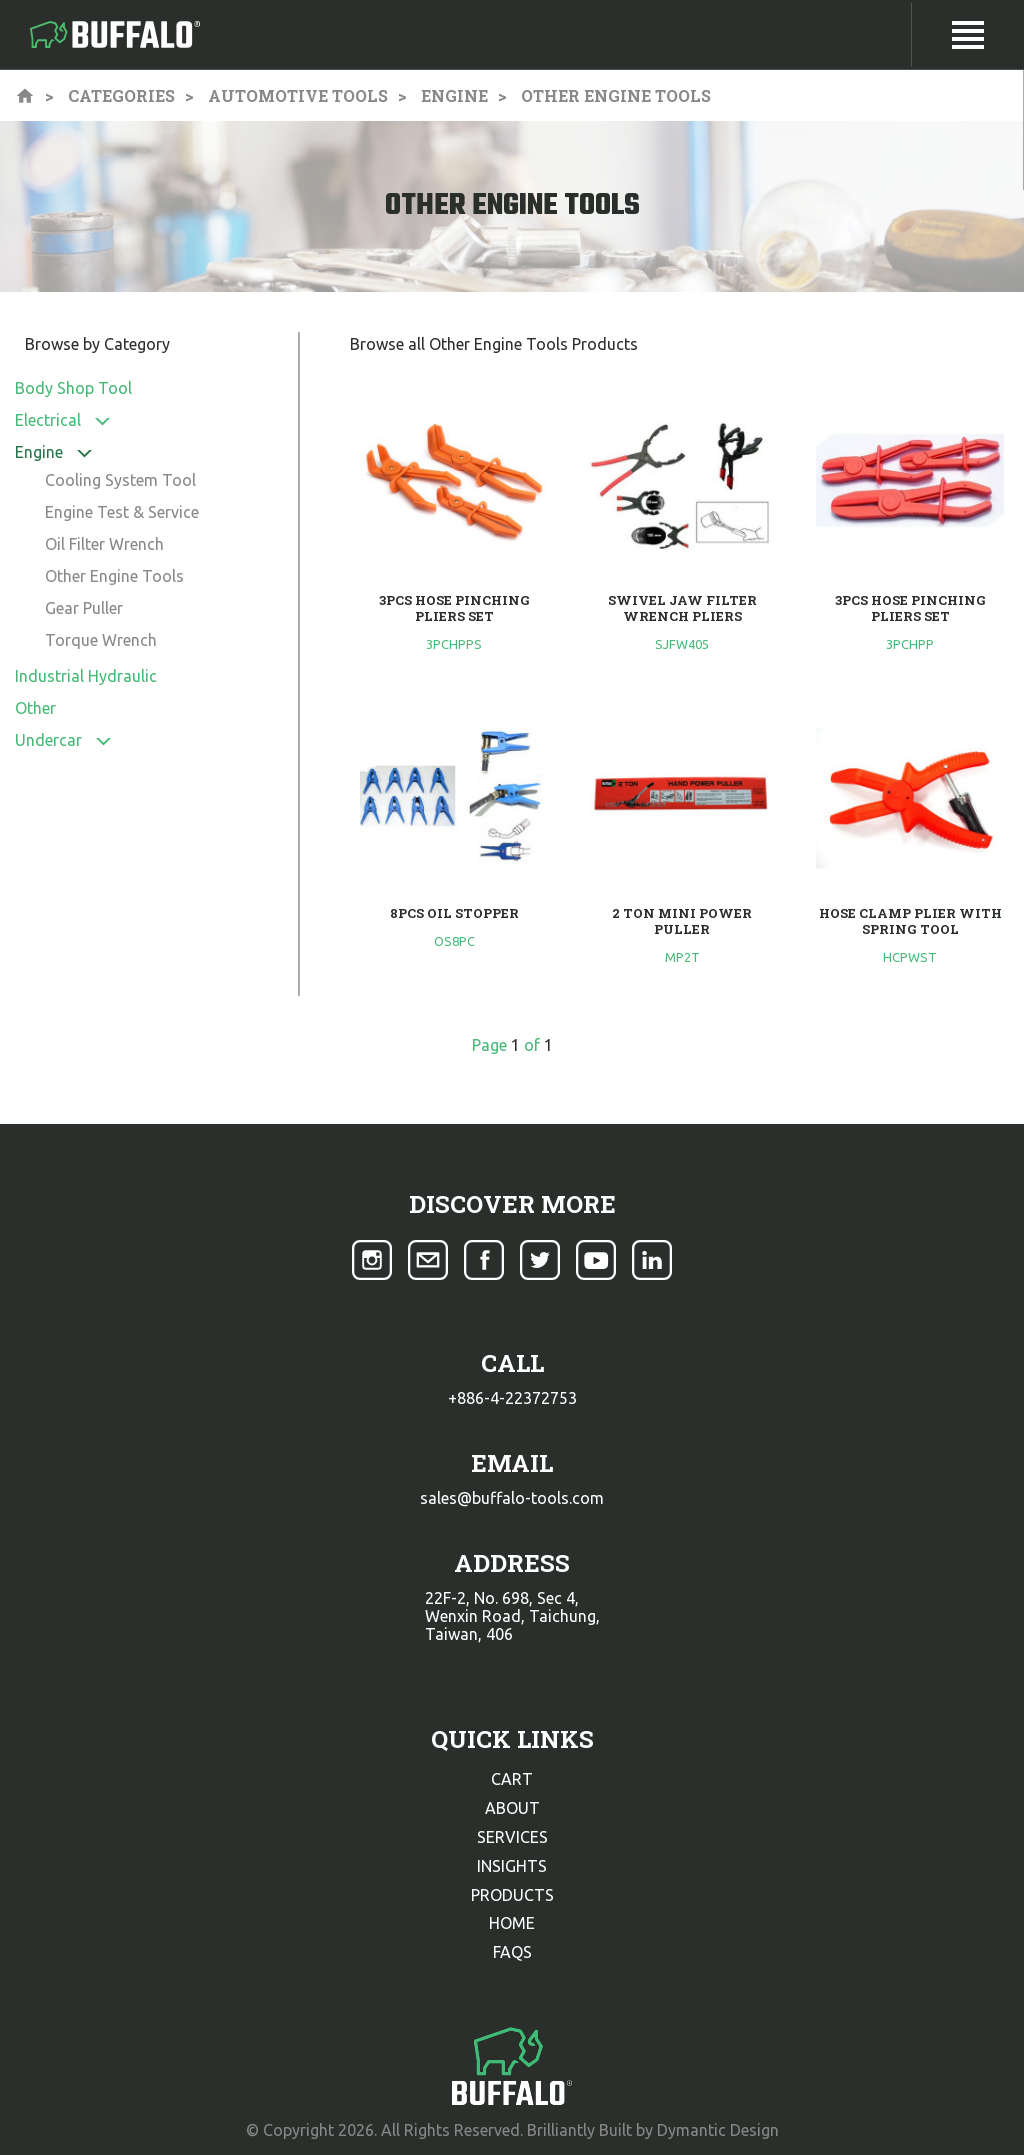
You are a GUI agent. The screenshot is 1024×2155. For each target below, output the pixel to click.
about (512, 1808)
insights (512, 1866)
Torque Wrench (101, 640)
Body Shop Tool (73, 388)
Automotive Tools (298, 95)
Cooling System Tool (120, 480)
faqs (512, 1952)
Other (35, 708)
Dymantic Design (718, 2130)
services (512, 1837)
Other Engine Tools (114, 576)
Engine (454, 95)
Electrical (48, 420)
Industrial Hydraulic (86, 676)
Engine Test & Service (122, 512)
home (512, 1923)
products (512, 1895)
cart (512, 1779)
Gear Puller (84, 608)
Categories (121, 95)
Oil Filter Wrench (104, 544)
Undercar (48, 740)
